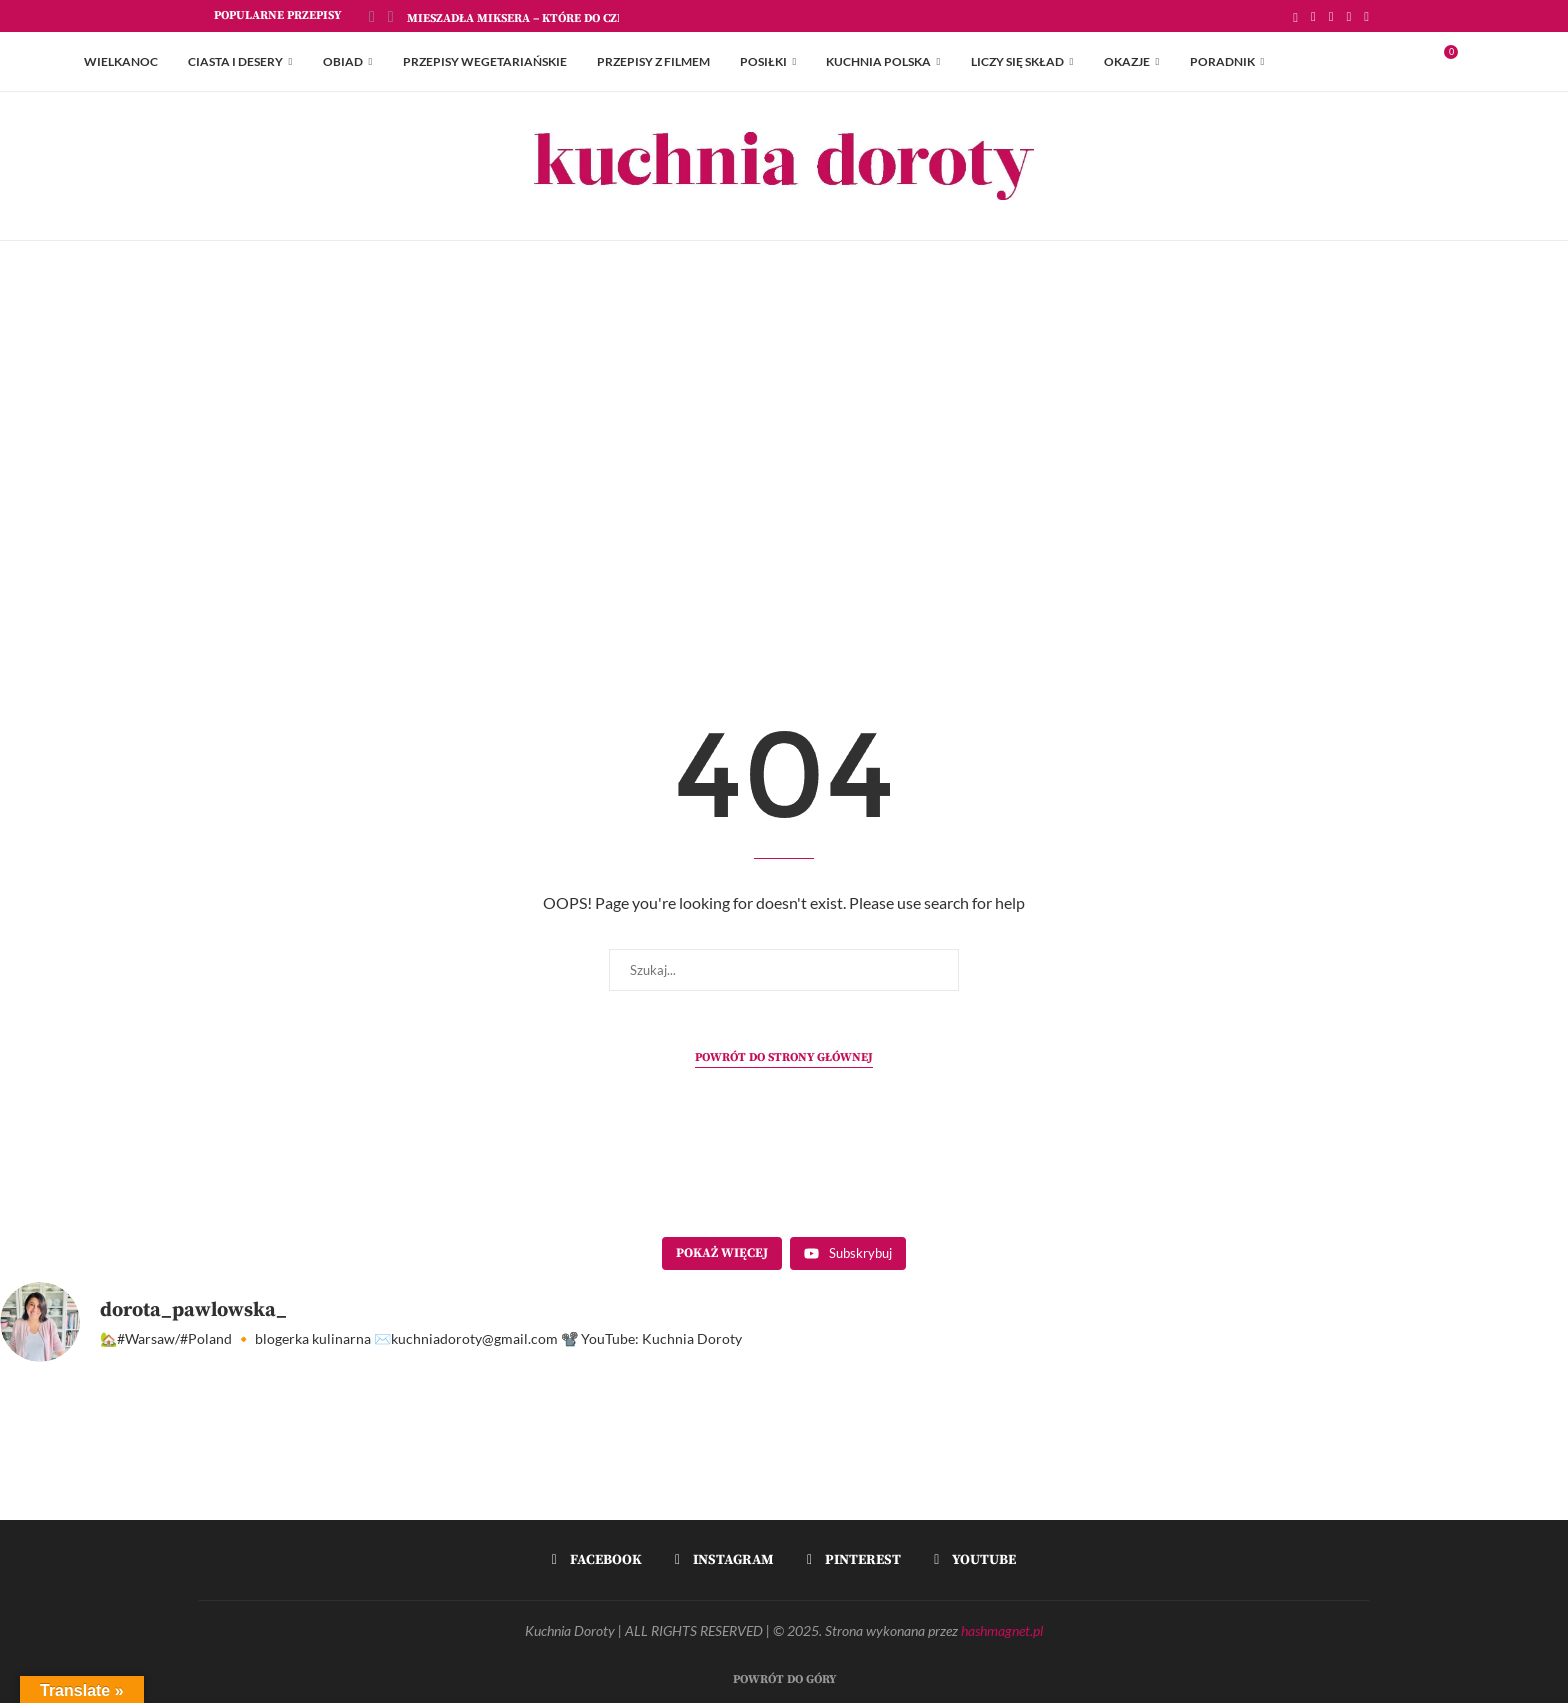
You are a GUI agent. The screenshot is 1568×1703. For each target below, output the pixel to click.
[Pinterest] (1349, 16)
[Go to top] (784, 1676)
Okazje (1127, 61)
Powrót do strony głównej (784, 1057)
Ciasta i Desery (235, 61)
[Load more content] (722, 1254)
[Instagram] (1331, 16)
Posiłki (763, 61)
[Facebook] (1313, 16)
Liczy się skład (1017, 61)
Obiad (343, 61)
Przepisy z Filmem (653, 61)
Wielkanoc (121, 61)
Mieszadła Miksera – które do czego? (526, 18)
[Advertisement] (784, 441)
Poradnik (1222, 61)
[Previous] (372, 16)
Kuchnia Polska (878, 61)
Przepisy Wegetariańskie (485, 61)
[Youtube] (1366, 16)
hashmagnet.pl (1002, 1630)
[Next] (391, 16)
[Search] (1474, 62)
